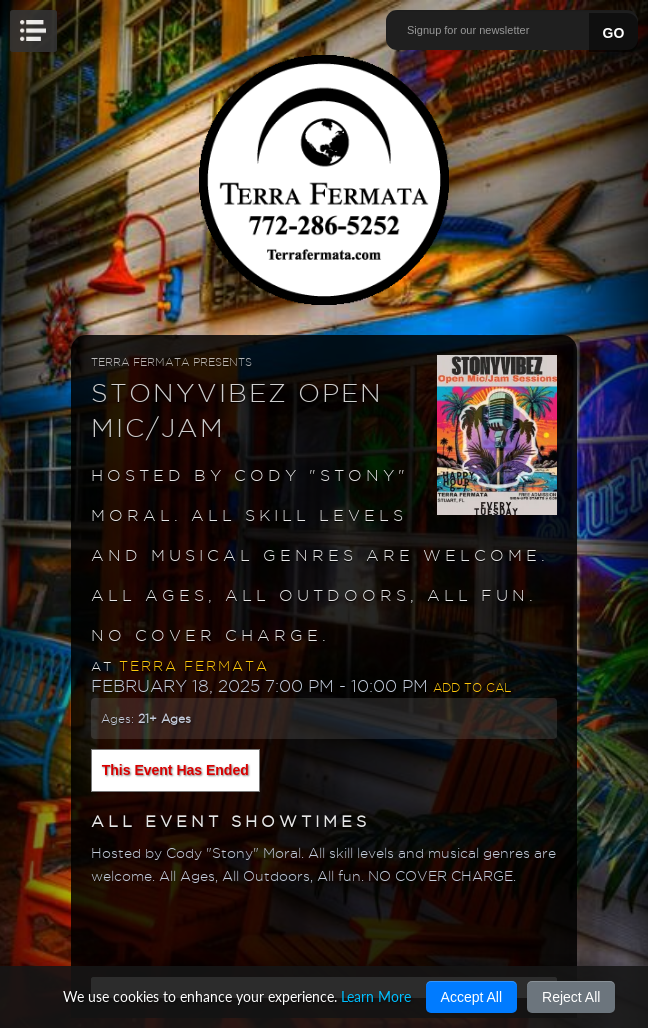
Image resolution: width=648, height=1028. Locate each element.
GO (614, 33)
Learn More (376, 996)
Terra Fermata (194, 666)
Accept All (471, 997)
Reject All (571, 997)
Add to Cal (472, 687)
